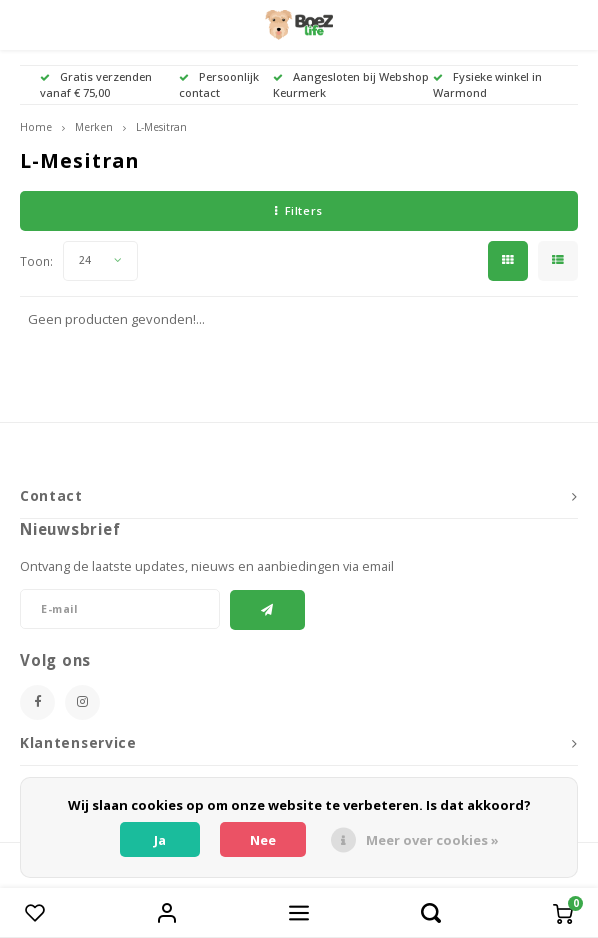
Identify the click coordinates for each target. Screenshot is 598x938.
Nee (263, 840)
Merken (94, 127)
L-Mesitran (161, 127)
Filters (298, 210)
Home (36, 127)
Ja (160, 840)
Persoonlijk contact (219, 84)
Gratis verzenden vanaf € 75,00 (96, 84)
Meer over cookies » (432, 840)
